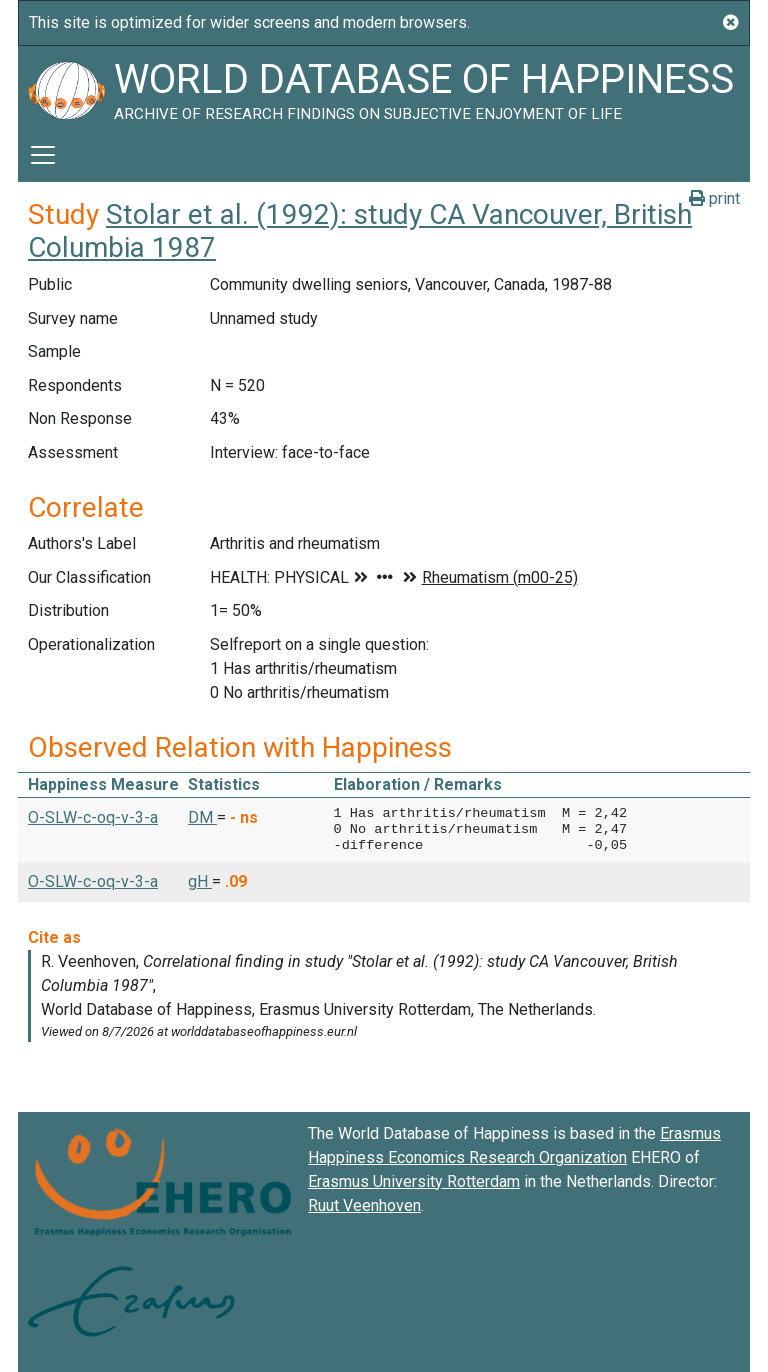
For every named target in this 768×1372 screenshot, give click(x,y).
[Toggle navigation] (43, 155)
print (714, 198)
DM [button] (202, 817)
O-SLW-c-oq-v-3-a (93, 817)
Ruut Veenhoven (364, 1205)
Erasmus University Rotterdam (414, 1181)
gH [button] (200, 881)
